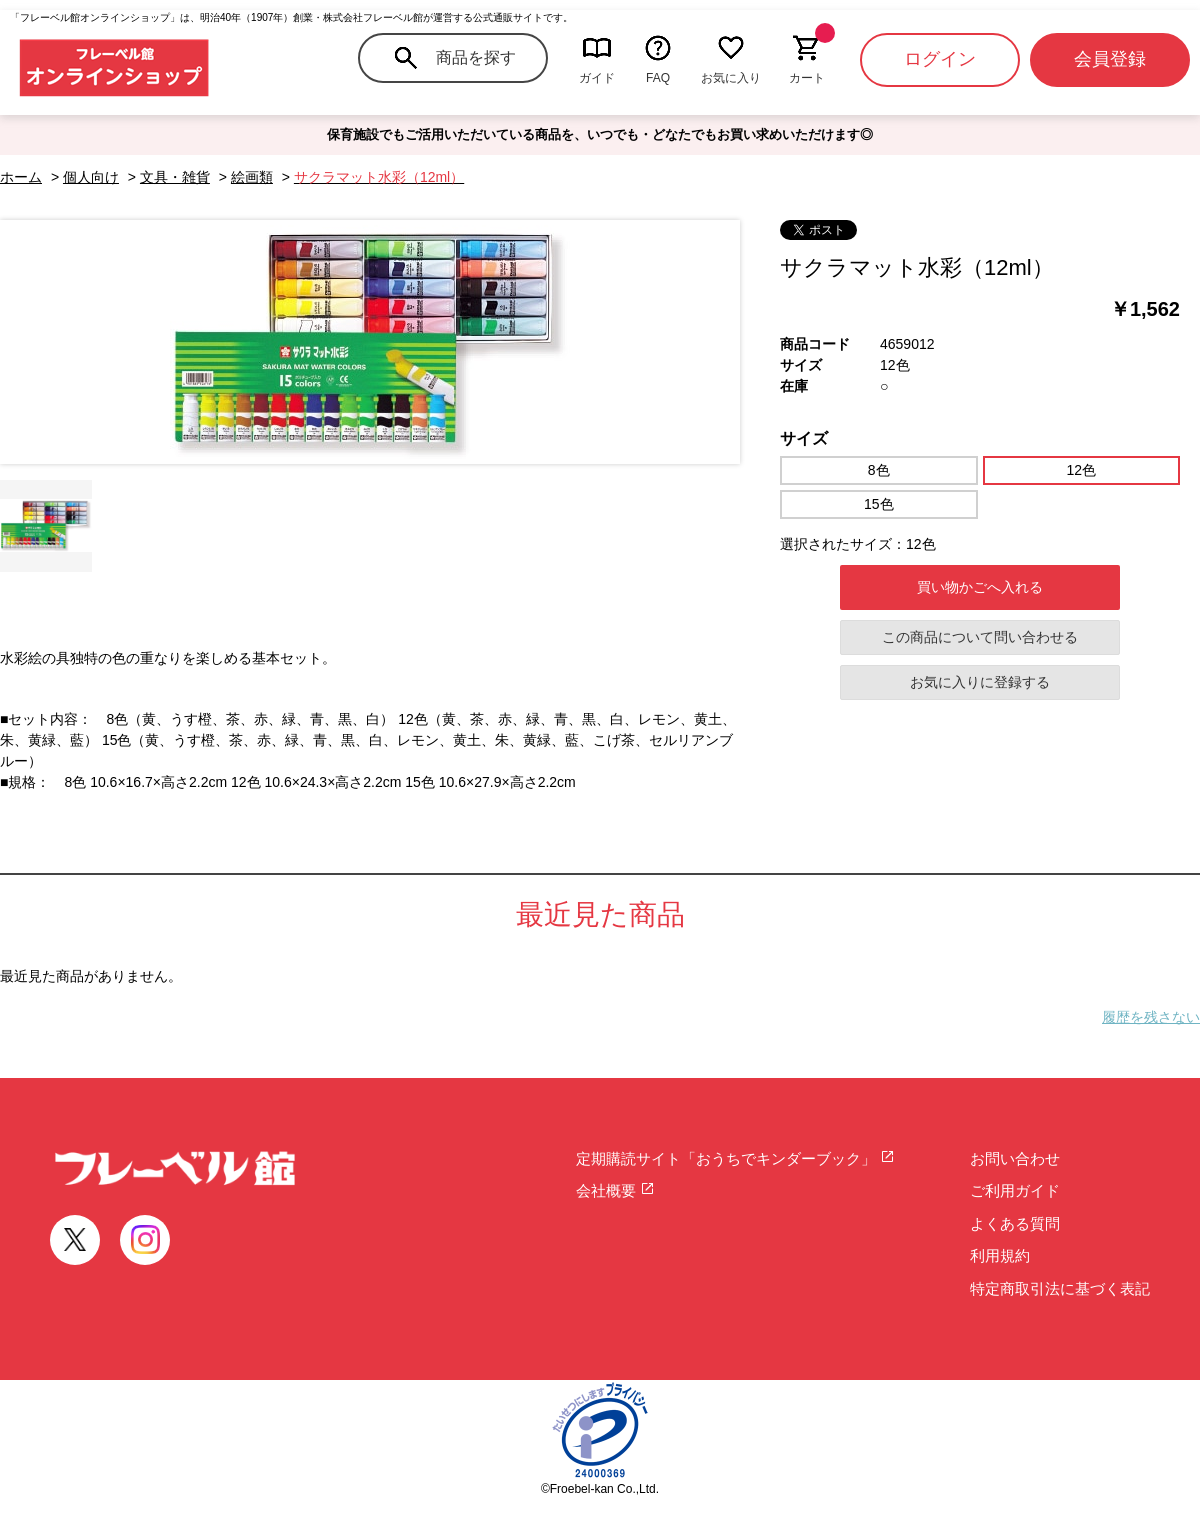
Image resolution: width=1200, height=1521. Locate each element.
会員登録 (1110, 59)
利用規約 (1000, 1255)
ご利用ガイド (1015, 1190)
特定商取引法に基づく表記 (1060, 1288)
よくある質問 (1015, 1223)
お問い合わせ (1015, 1158)
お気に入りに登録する (980, 682)
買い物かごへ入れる (980, 587)
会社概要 (615, 1190)
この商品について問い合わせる (980, 637)
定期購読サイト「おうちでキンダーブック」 (735, 1158)
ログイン (940, 59)
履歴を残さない (1151, 1017)
